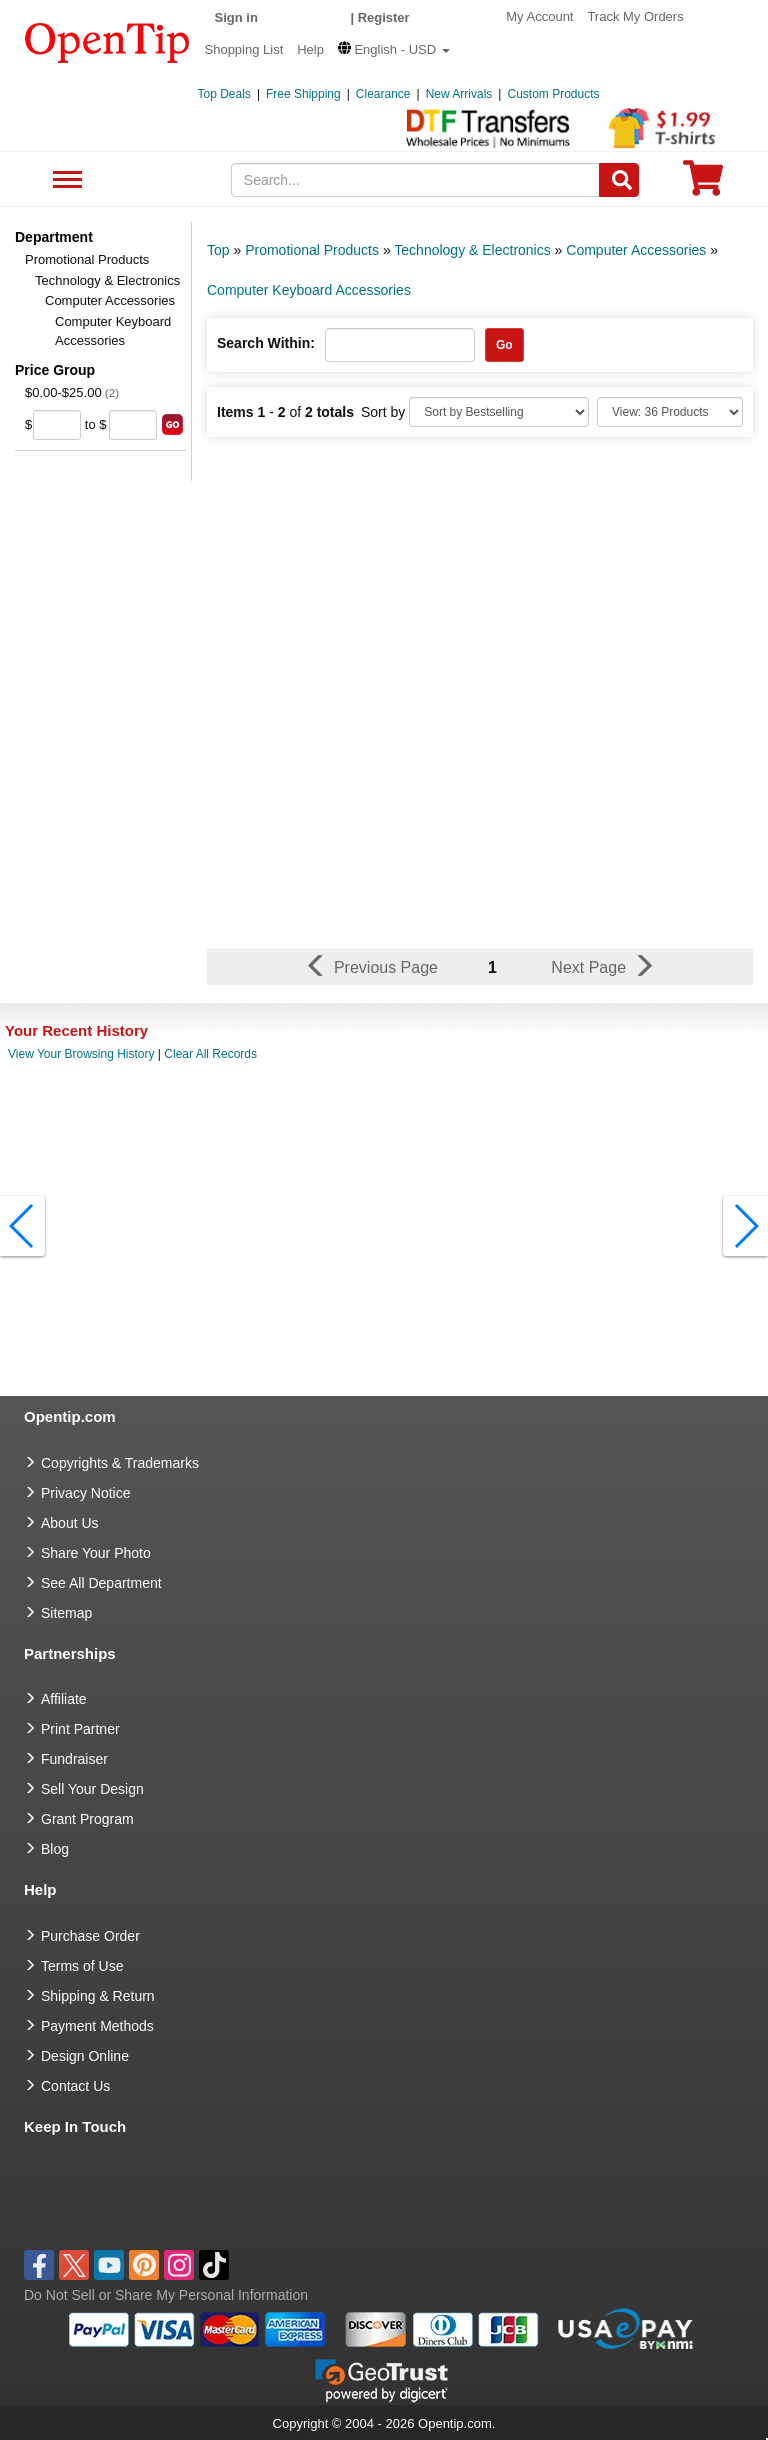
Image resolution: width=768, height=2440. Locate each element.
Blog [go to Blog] (55, 1849)
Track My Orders (635, 16)
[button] (394, 49)
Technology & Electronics (107, 280)
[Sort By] (499, 412)
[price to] (133, 425)
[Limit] (670, 412)
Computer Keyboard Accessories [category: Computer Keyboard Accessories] (309, 290)
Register (384, 17)
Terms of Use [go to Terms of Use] (82, 1966)
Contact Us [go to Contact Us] (75, 2086)
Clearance (383, 94)
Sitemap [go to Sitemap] (66, 1613)
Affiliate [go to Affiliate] (64, 1699)
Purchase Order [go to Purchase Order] (90, 1936)
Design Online (85, 2056)
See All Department (64, 180)
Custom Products (553, 94)
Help (310, 49)
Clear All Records (210, 1054)
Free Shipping (303, 94)
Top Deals (224, 94)
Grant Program (87, 1819)
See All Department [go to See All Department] (101, 1583)
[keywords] (416, 180)
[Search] (619, 180)
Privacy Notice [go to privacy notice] (85, 1493)
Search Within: (266, 343)
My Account (539, 16)
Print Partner (80, 1729)
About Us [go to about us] (70, 1523)
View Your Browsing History (81, 1054)
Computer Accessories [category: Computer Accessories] (636, 250)
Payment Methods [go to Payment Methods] (97, 2026)
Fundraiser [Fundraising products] (74, 1759)
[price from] (57, 425)
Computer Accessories (110, 300)
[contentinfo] (107, 41)
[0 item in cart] (703, 184)
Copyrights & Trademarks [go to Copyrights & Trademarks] (120, 1463)
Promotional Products (87, 259)
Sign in (236, 17)
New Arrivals (459, 94)
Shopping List (244, 49)
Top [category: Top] (218, 250)
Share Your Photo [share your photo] (96, 1553)
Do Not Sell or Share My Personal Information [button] (166, 2295)
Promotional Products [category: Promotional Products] (312, 250)
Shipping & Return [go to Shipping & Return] (98, 1996)
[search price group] (172, 424)
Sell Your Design (92, 1789)
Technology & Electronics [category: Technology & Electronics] (472, 250)
